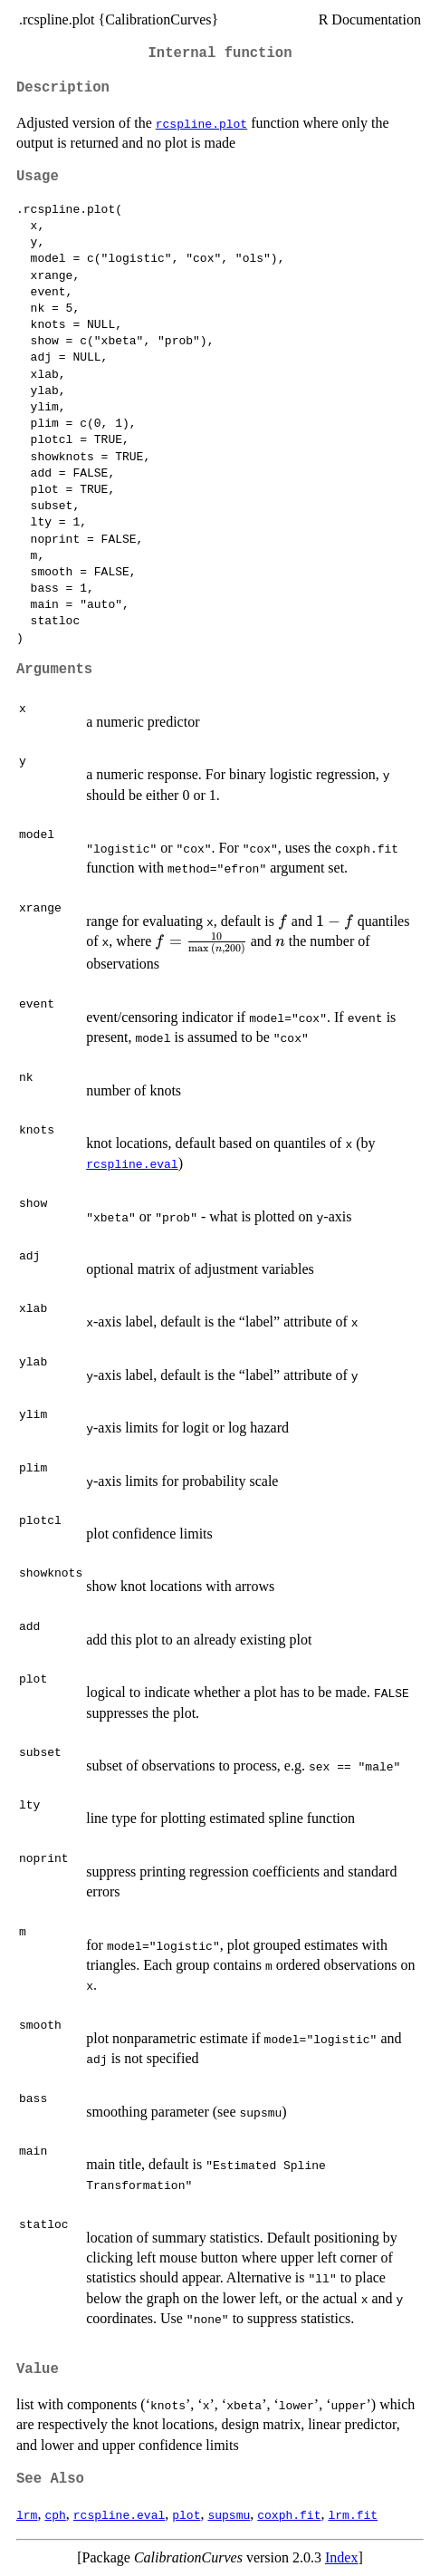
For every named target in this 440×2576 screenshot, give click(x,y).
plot (186, 2514)
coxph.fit (288, 2514)
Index (341, 2557)
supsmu (228, 2514)
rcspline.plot (201, 123)
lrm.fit (353, 2514)
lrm (26, 2514)
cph (54, 2514)
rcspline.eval (131, 1163)
